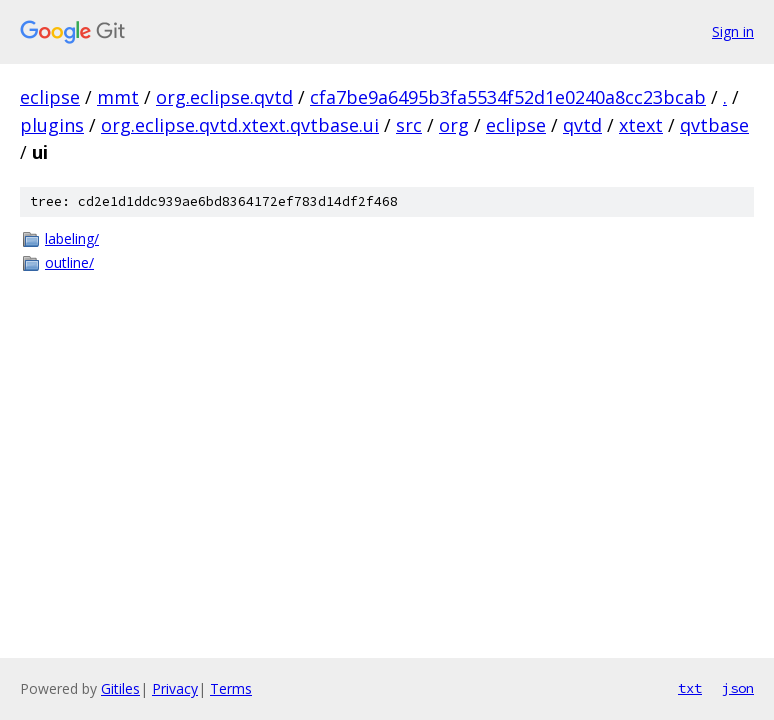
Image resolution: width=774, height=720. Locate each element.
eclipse (50, 97)
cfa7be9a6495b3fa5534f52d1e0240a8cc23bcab (508, 97)
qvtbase (714, 125)
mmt (118, 97)
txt (690, 688)
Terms (231, 688)
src (409, 125)
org (454, 125)
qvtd (582, 125)
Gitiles (120, 688)
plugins (52, 125)
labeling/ (72, 238)
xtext (641, 125)
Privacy (175, 688)
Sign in (733, 31)
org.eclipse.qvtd (224, 97)
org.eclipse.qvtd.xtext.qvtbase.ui (240, 125)
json (738, 688)
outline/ (69, 262)
